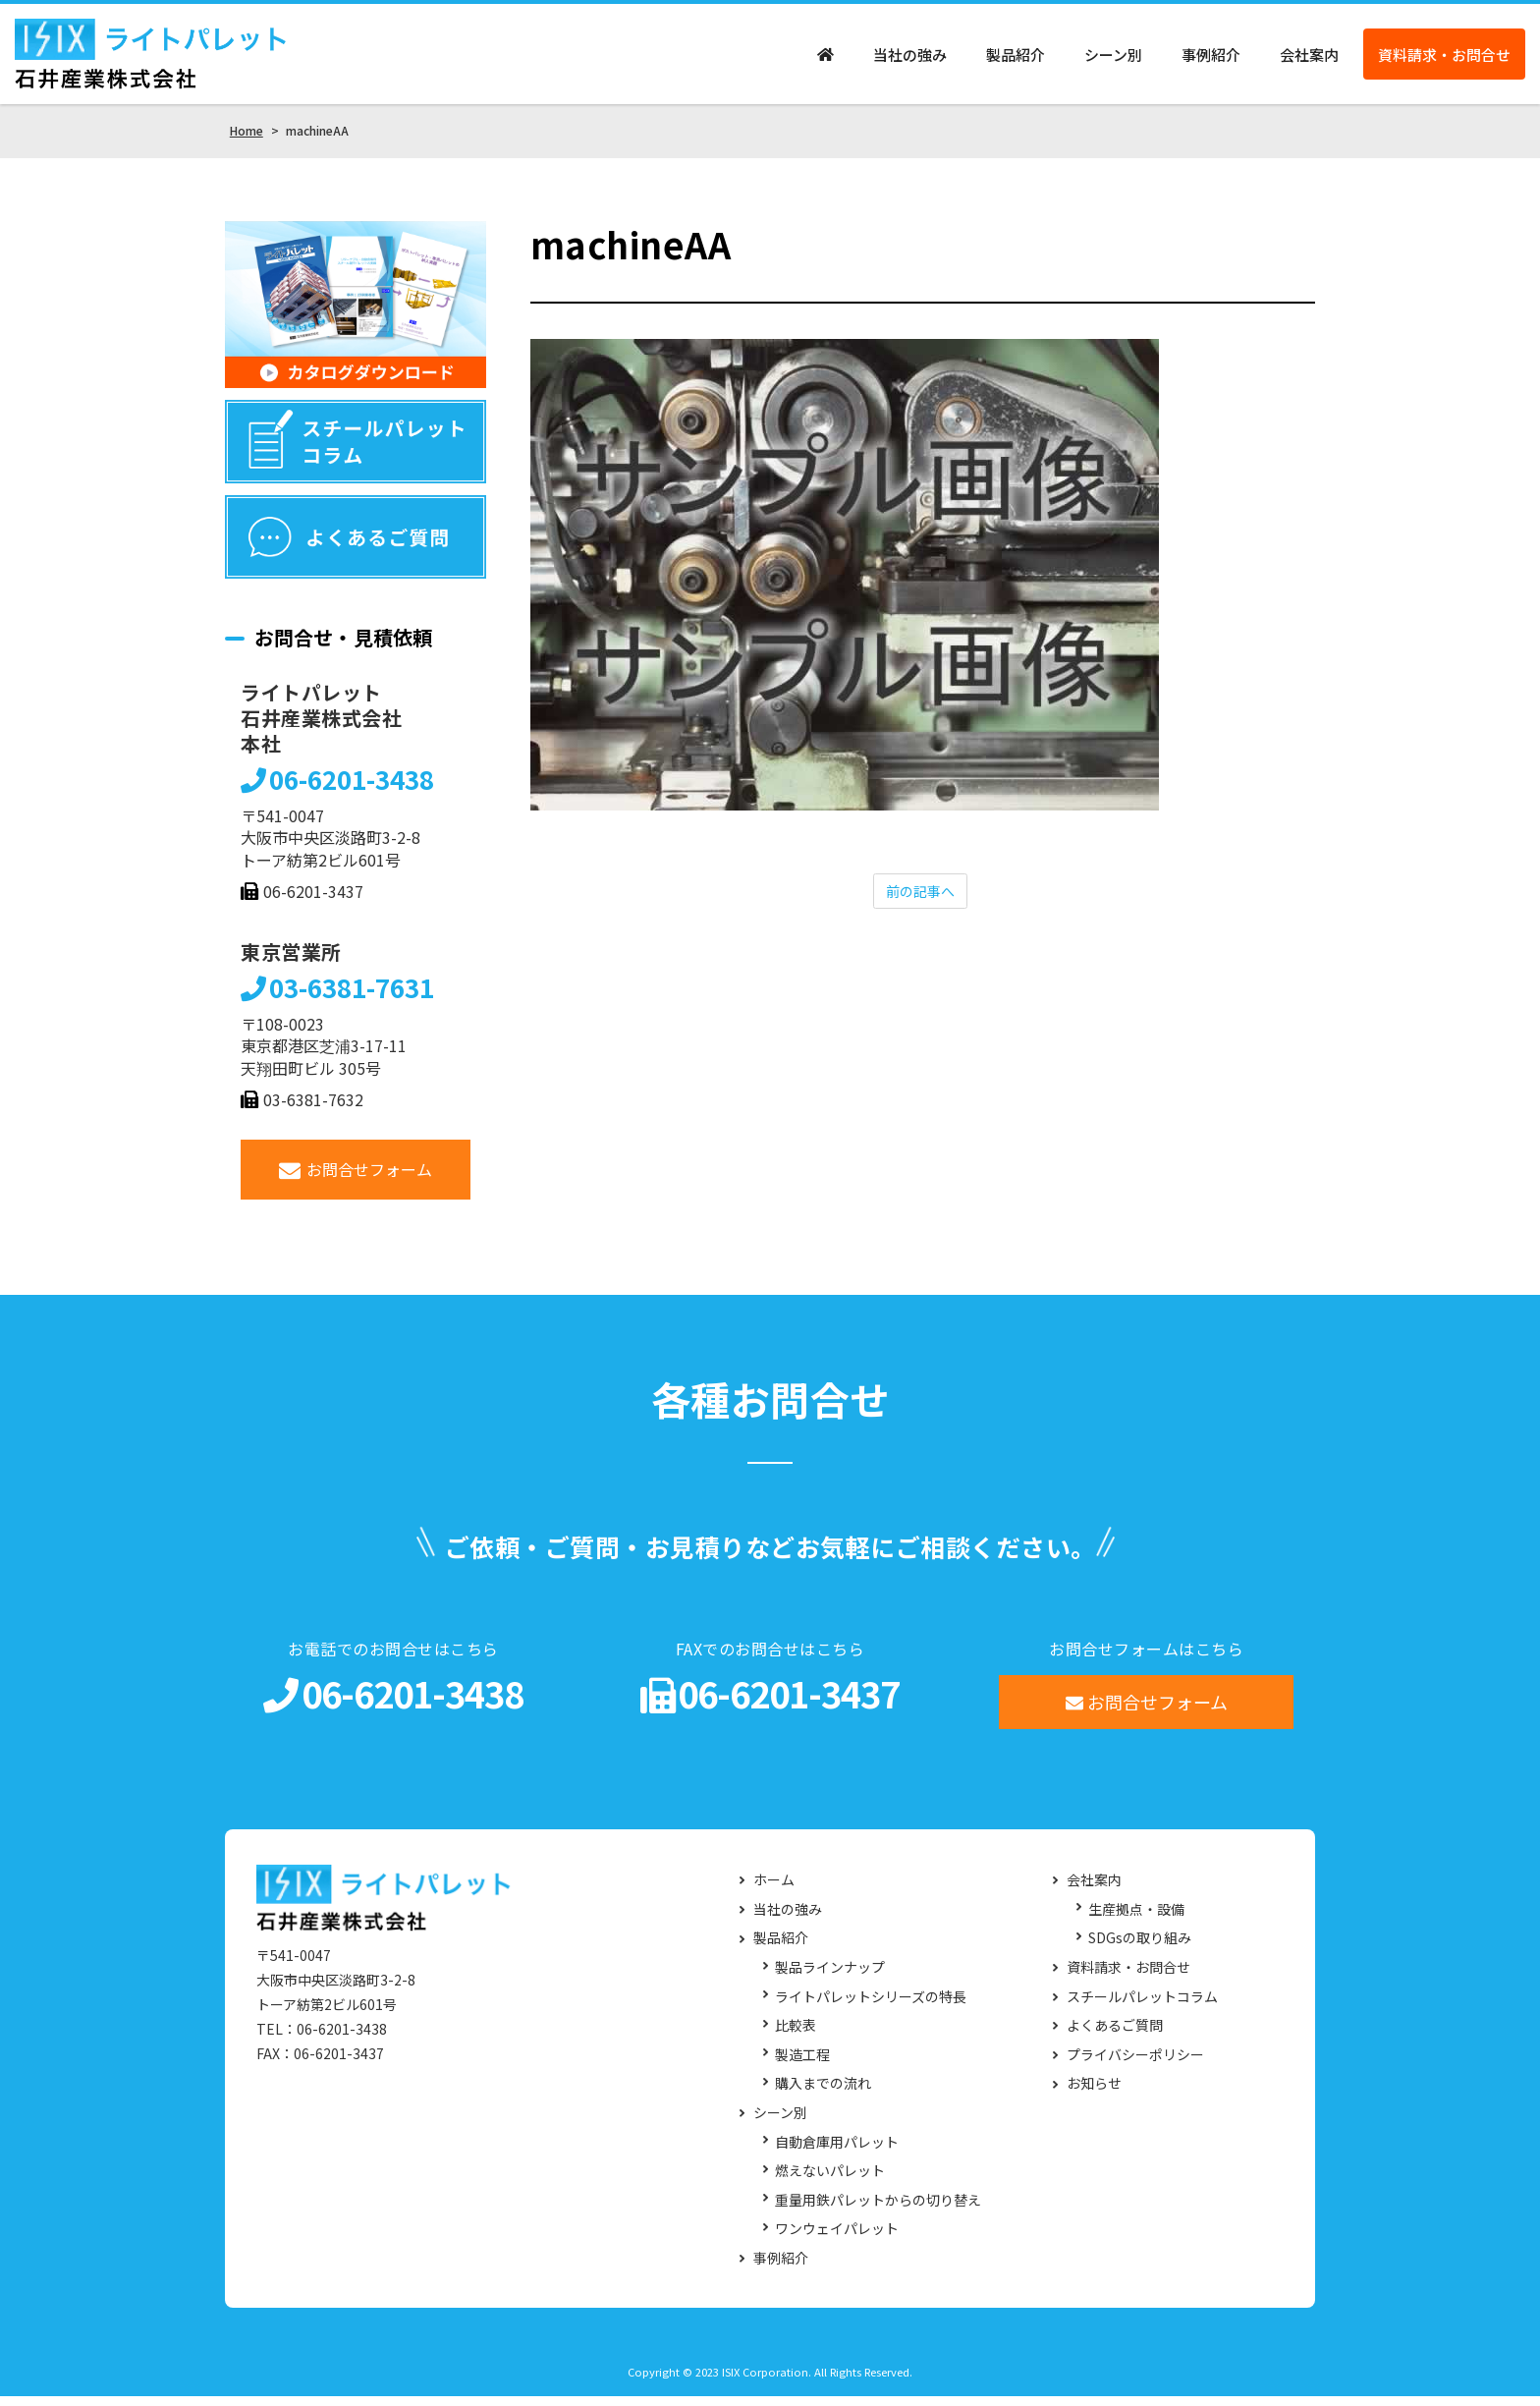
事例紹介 (1211, 59)
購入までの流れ (823, 2094)
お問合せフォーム (356, 1179)
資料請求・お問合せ (1444, 59)
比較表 (795, 2035)
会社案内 (1309, 59)
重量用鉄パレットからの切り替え (878, 2210)
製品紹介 (1015, 59)
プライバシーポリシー (1135, 2064)
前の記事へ (920, 903)
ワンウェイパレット (837, 2239)
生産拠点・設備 (1136, 1919)
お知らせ (1094, 2094)
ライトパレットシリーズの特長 (870, 2006)
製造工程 (802, 2064)
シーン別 (1113, 59)
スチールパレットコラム (1142, 2006)
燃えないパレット (830, 2180)
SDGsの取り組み (1139, 1948)
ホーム (774, 1890)
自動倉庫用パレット (837, 2152)
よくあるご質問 (1115, 2035)
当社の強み (910, 59)
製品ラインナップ (830, 1977)
